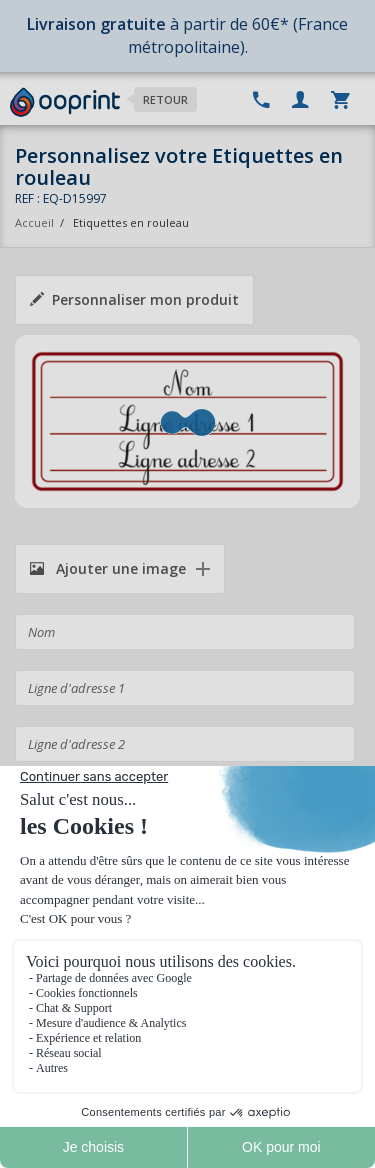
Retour (165, 99)
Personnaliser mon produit (134, 299)
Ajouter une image (108, 568)
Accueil (34, 222)
